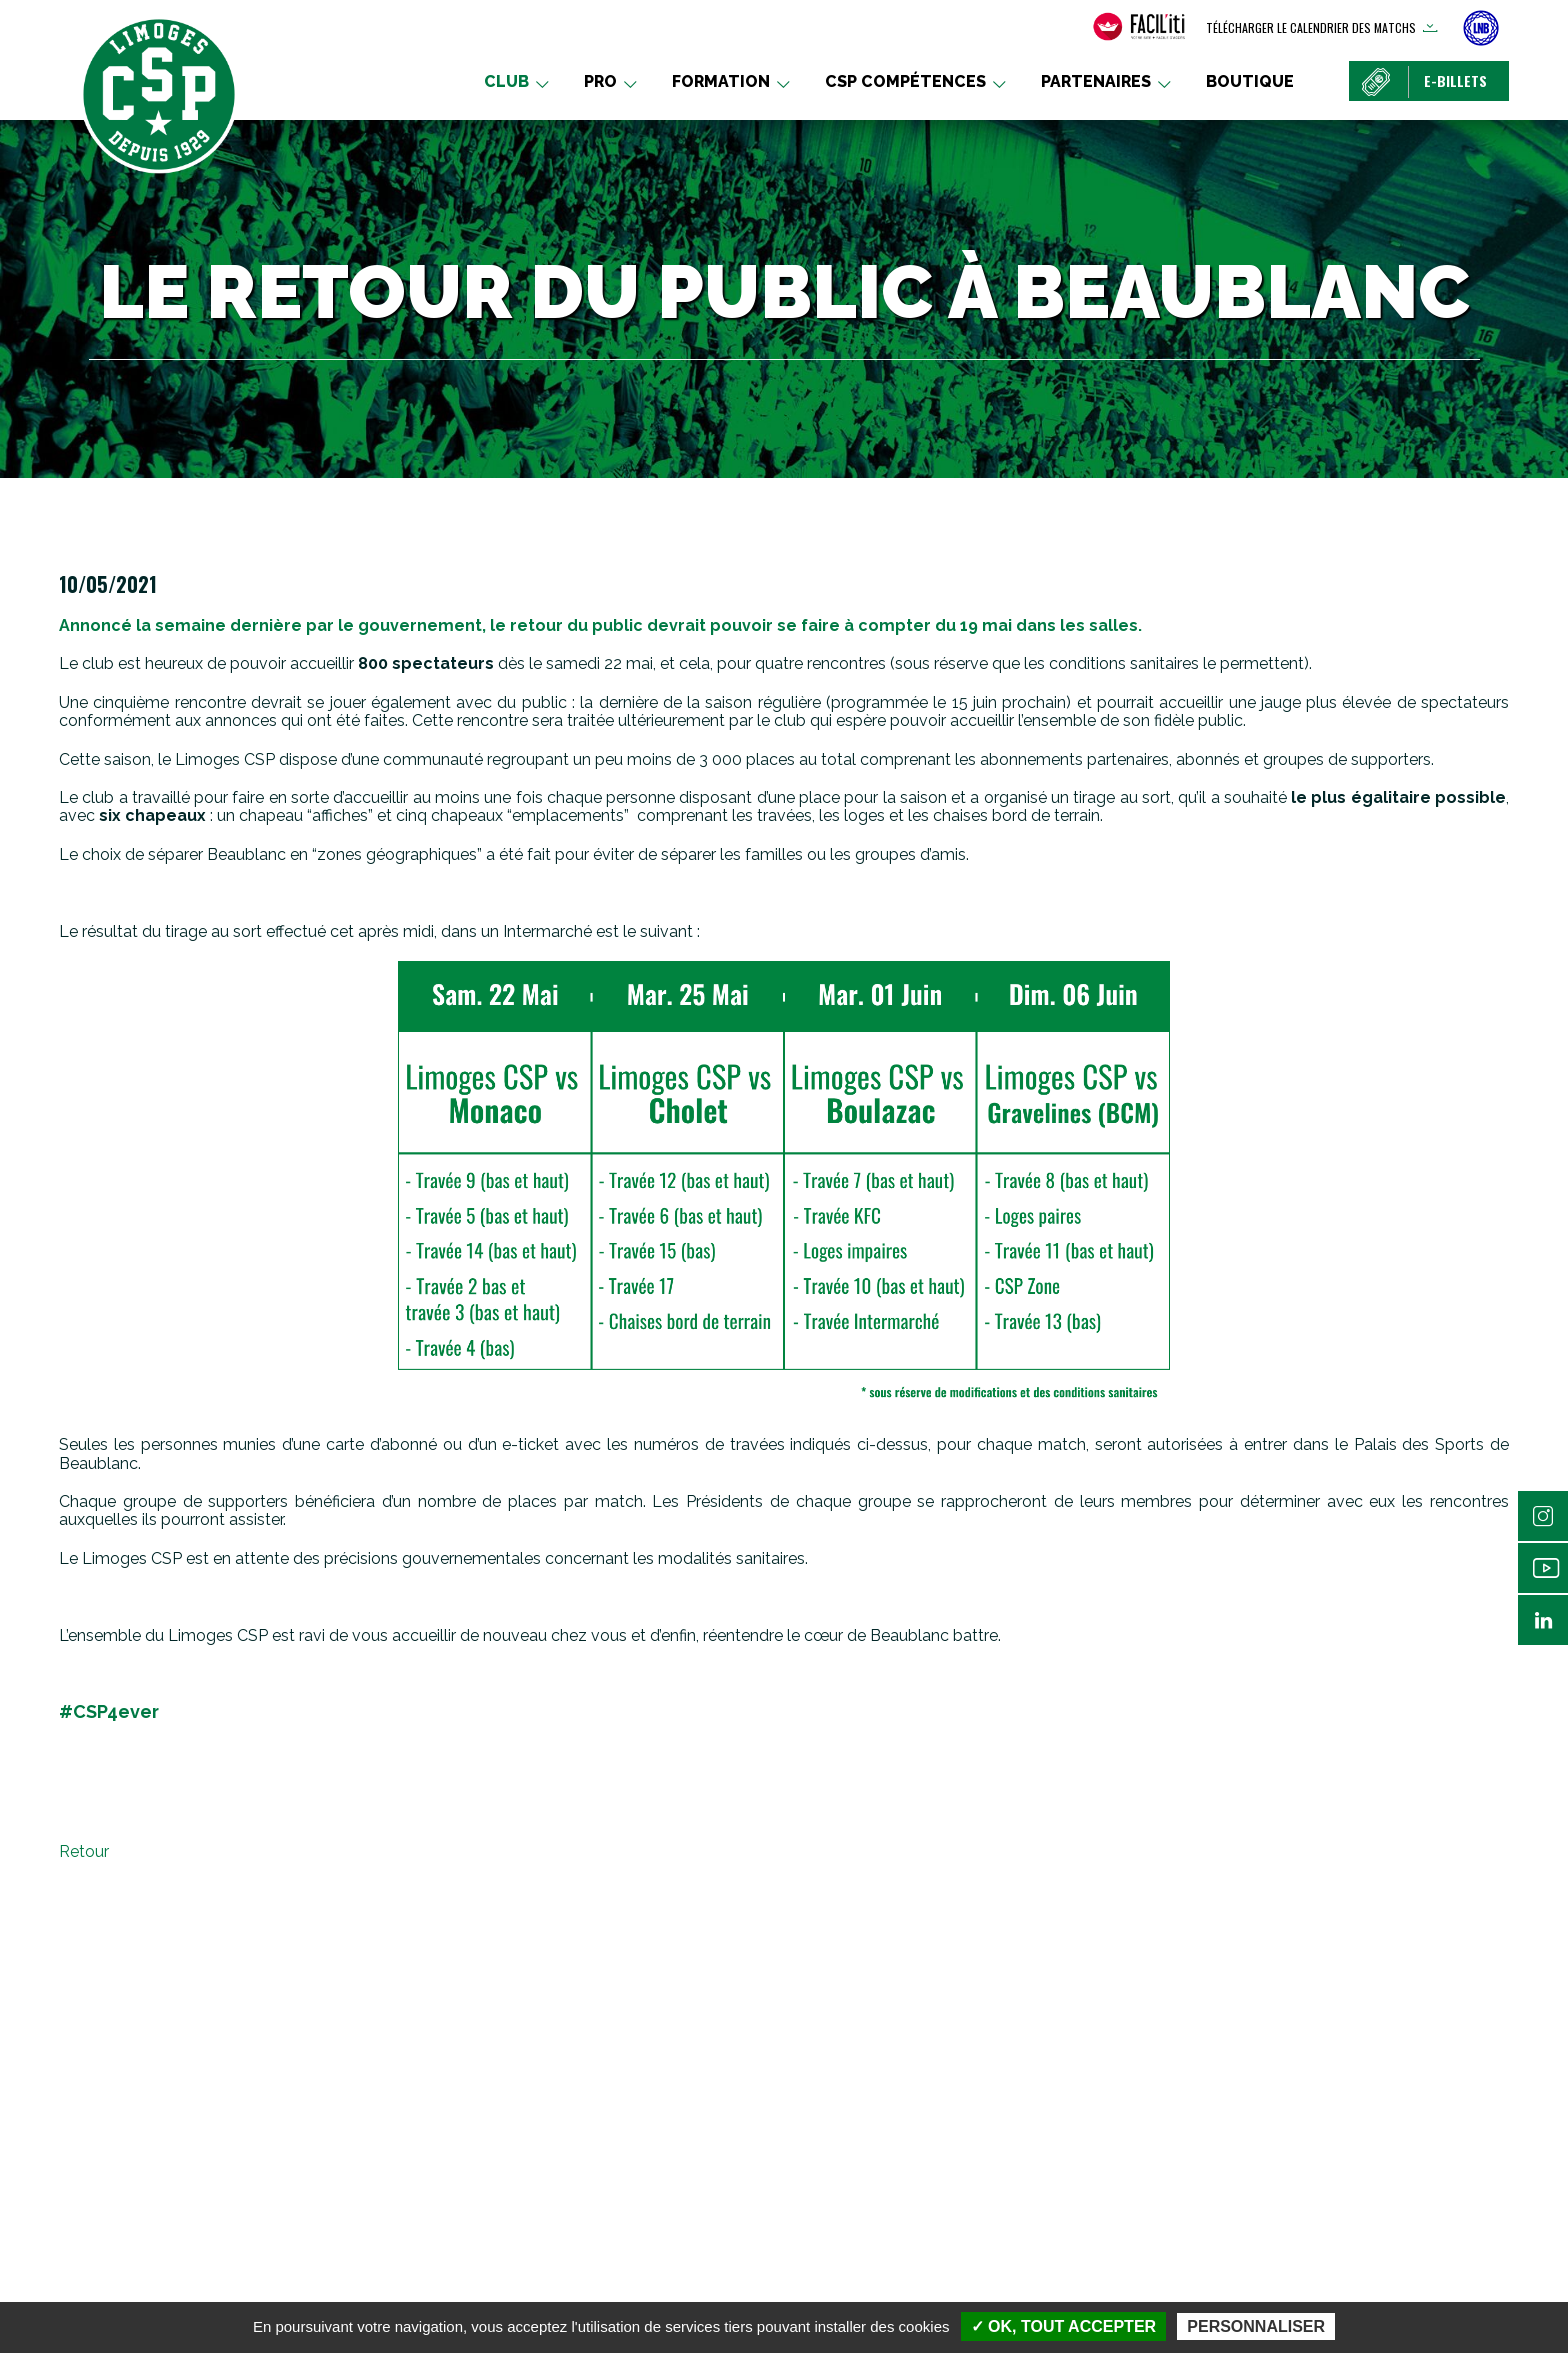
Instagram (1543, 1516)
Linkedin (1543, 1620)
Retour (84, 1851)
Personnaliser (1256, 2326)
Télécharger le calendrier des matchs (1311, 27)
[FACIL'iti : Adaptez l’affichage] (1139, 27)
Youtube (1543, 1568)
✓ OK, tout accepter (1063, 2326)
